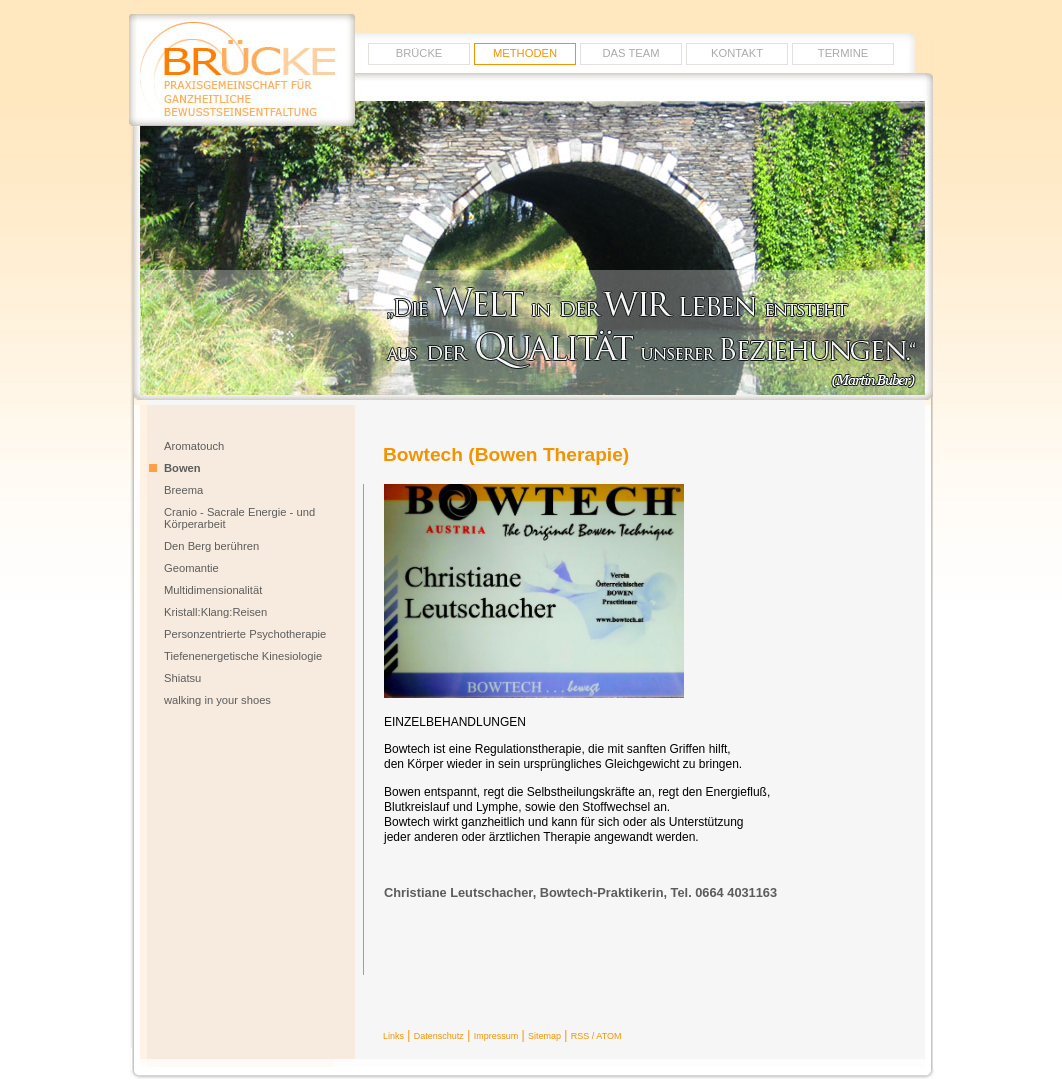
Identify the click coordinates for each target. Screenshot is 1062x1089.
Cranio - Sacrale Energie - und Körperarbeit (239, 518)
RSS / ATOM (596, 1036)
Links (393, 1036)
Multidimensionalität (213, 590)
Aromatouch (194, 446)
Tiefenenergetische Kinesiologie (243, 656)
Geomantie (191, 568)
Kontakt (737, 53)
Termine (843, 53)
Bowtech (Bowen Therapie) (506, 454)
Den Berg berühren (211, 546)
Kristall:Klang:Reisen (215, 612)
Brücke (419, 53)
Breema (183, 490)
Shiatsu (182, 678)
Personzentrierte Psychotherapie (245, 634)
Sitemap (544, 1036)
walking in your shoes (217, 700)
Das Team (631, 53)
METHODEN (525, 53)
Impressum (496, 1036)
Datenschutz (439, 1036)
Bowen (182, 468)
